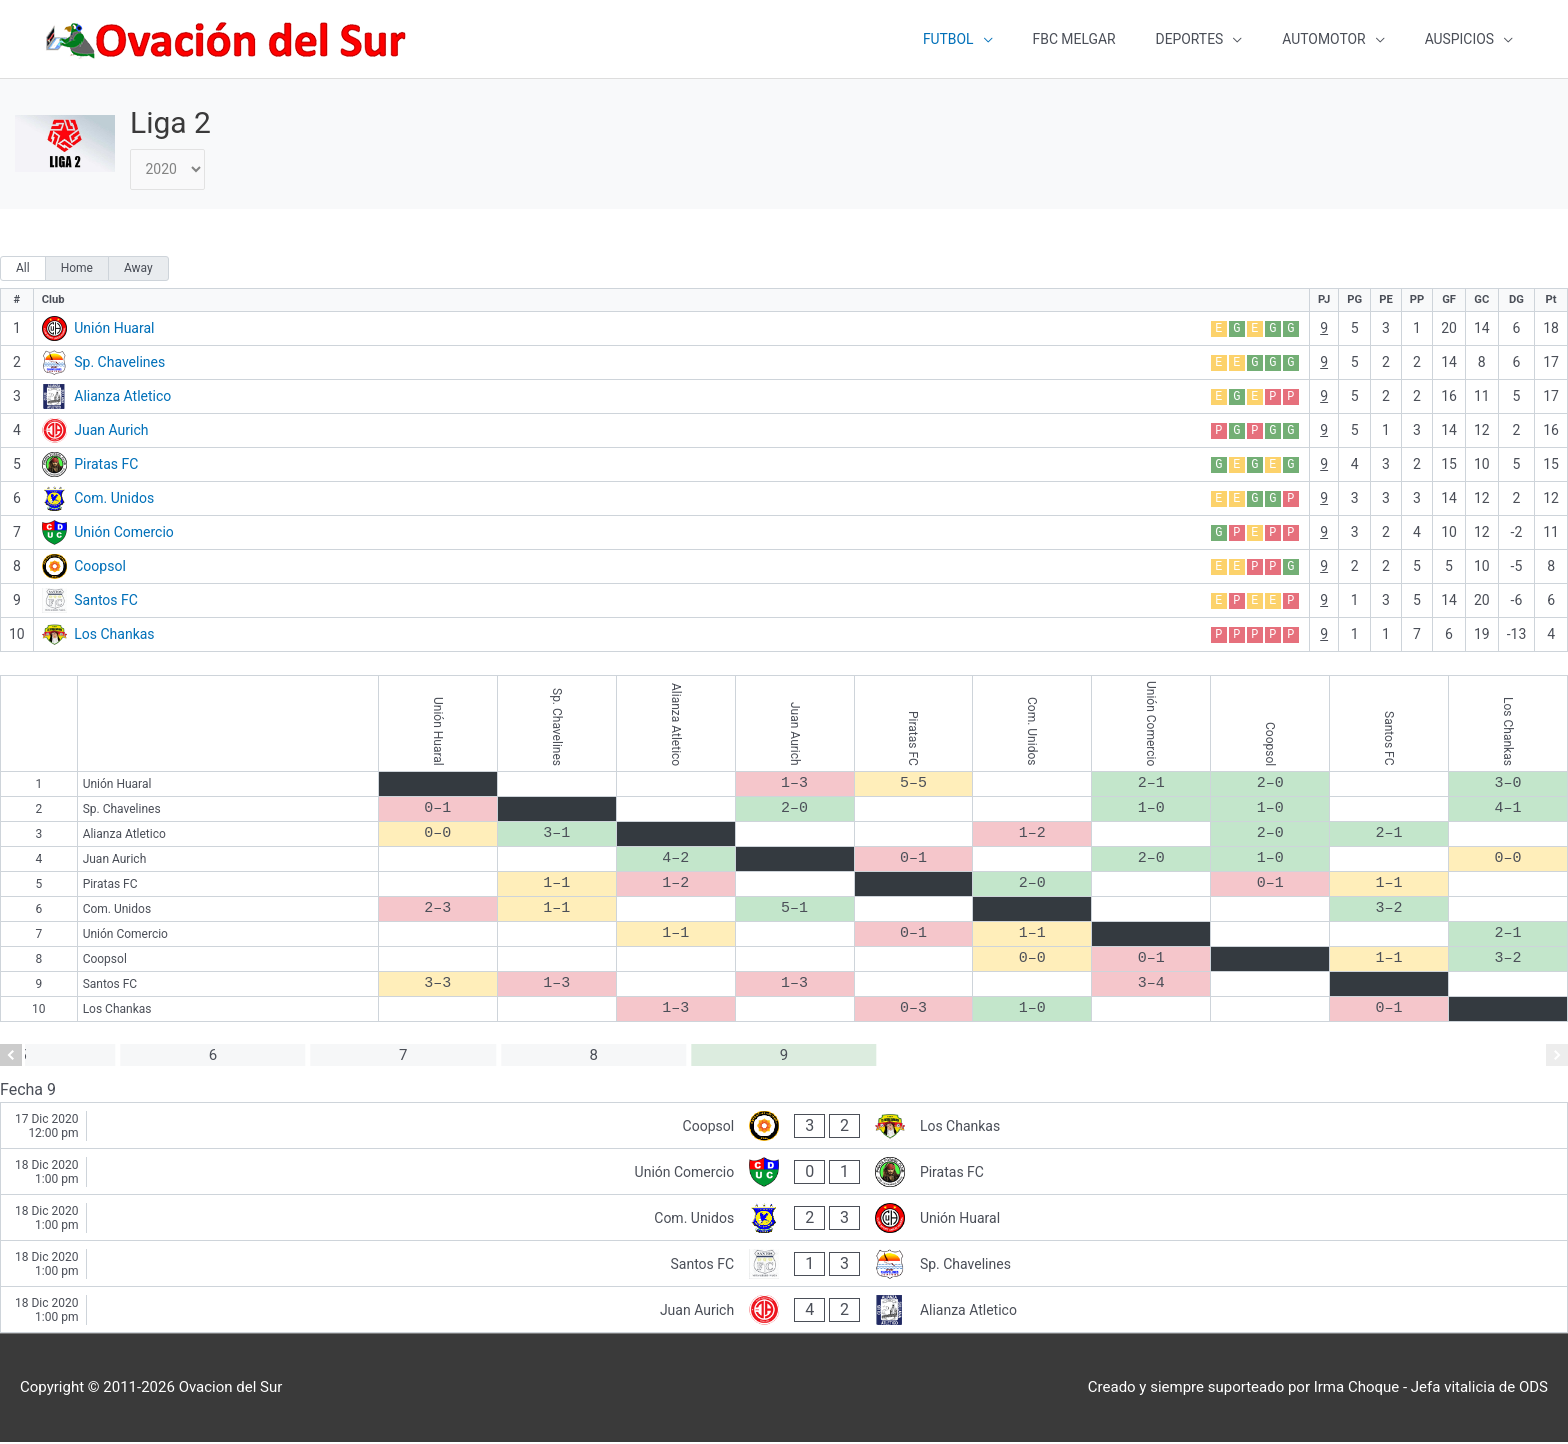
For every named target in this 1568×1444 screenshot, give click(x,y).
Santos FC (106, 602)
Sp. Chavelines (119, 364)
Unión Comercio (124, 534)
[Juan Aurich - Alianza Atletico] (784, 1312)
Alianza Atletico (122, 398)
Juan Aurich (111, 432)
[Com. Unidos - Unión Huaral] (784, 1220)
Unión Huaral (114, 330)
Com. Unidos (114, 500)
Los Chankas (114, 636)
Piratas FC (106, 466)
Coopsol (100, 568)
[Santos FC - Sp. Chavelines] (784, 1266)
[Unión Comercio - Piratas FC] (784, 1174)
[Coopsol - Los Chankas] (784, 1128)
